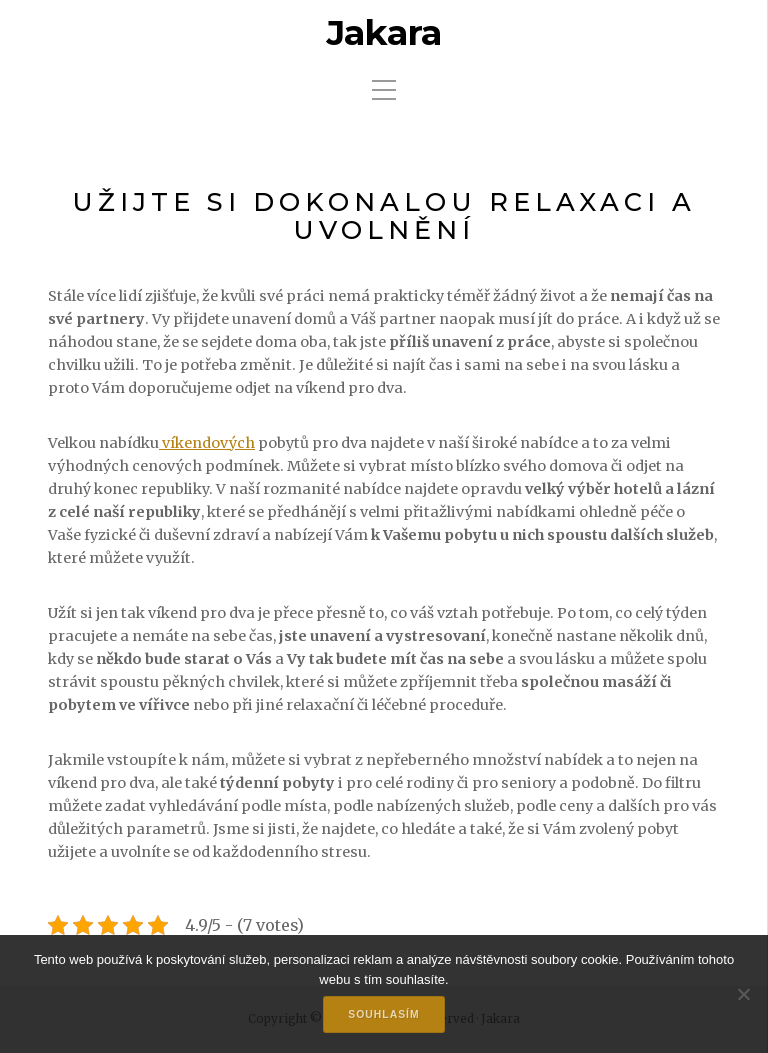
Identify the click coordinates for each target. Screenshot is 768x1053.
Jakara (384, 33)
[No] (743, 994)
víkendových (207, 443)
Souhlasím (383, 1014)
